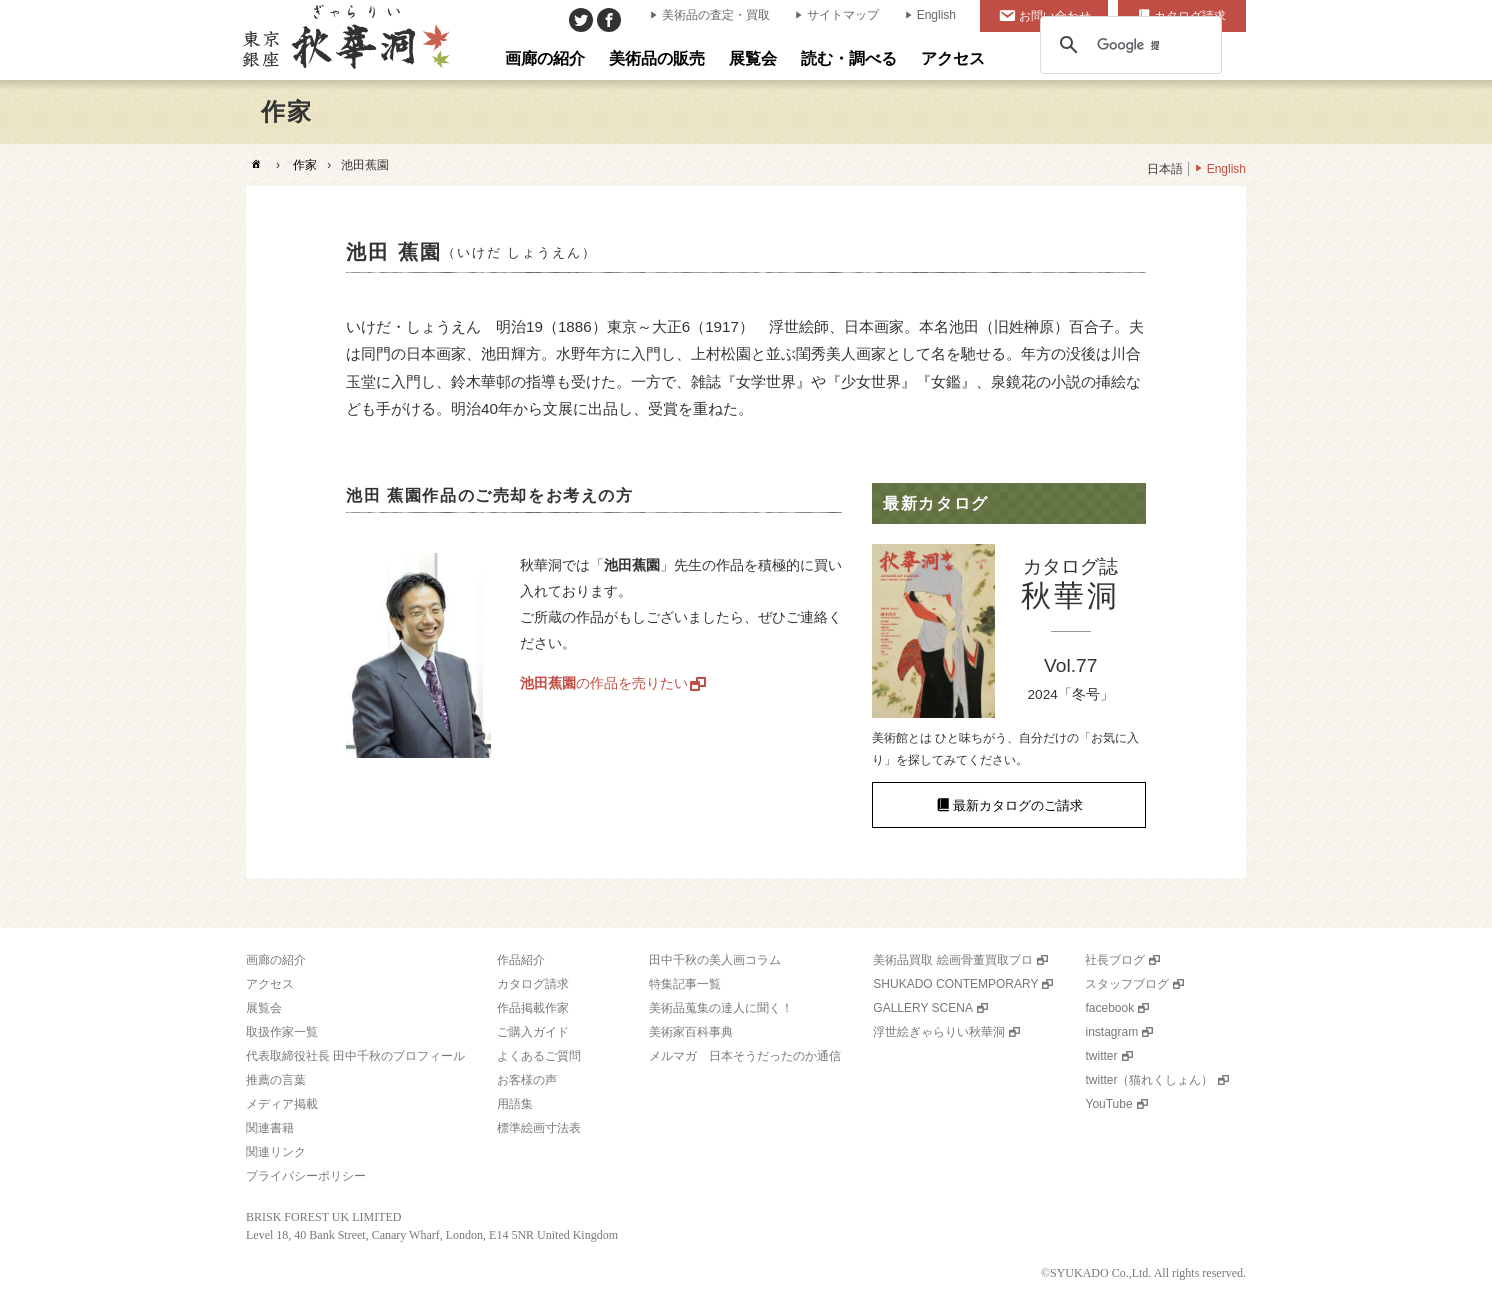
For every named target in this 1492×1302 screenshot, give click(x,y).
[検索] (1128, 45)
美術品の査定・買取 (716, 15)
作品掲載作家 (533, 1008)
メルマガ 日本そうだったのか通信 (745, 1056)
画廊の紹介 (276, 960)
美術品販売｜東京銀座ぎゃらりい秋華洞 (344, 40)
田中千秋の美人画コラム (715, 960)
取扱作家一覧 (282, 1032)
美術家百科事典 (691, 1032)
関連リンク (276, 1152)
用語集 (515, 1104)
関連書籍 (270, 1128)
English (936, 15)
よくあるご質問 (539, 1056)
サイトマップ (843, 15)
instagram (1111, 1032)
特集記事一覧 (685, 984)
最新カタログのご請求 (1018, 804)
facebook (1109, 1008)
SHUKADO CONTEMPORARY (955, 984)
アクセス (270, 984)
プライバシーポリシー (306, 1176)
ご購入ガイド (533, 1032)
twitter (1101, 1056)
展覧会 (264, 1008)
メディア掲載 (282, 1104)
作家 (305, 165)
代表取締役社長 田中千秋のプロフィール (355, 1056)
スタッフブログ (1127, 984)
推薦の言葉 (276, 1080)
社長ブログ (1115, 960)
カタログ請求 (533, 984)
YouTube (1108, 1104)
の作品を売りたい (604, 683)
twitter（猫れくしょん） (1149, 1080)
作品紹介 (521, 960)
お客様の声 (527, 1080)
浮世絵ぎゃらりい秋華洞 (939, 1032)
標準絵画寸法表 (539, 1128)
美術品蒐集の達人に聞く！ (721, 1008)
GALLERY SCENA (923, 1008)
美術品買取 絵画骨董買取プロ (952, 960)
